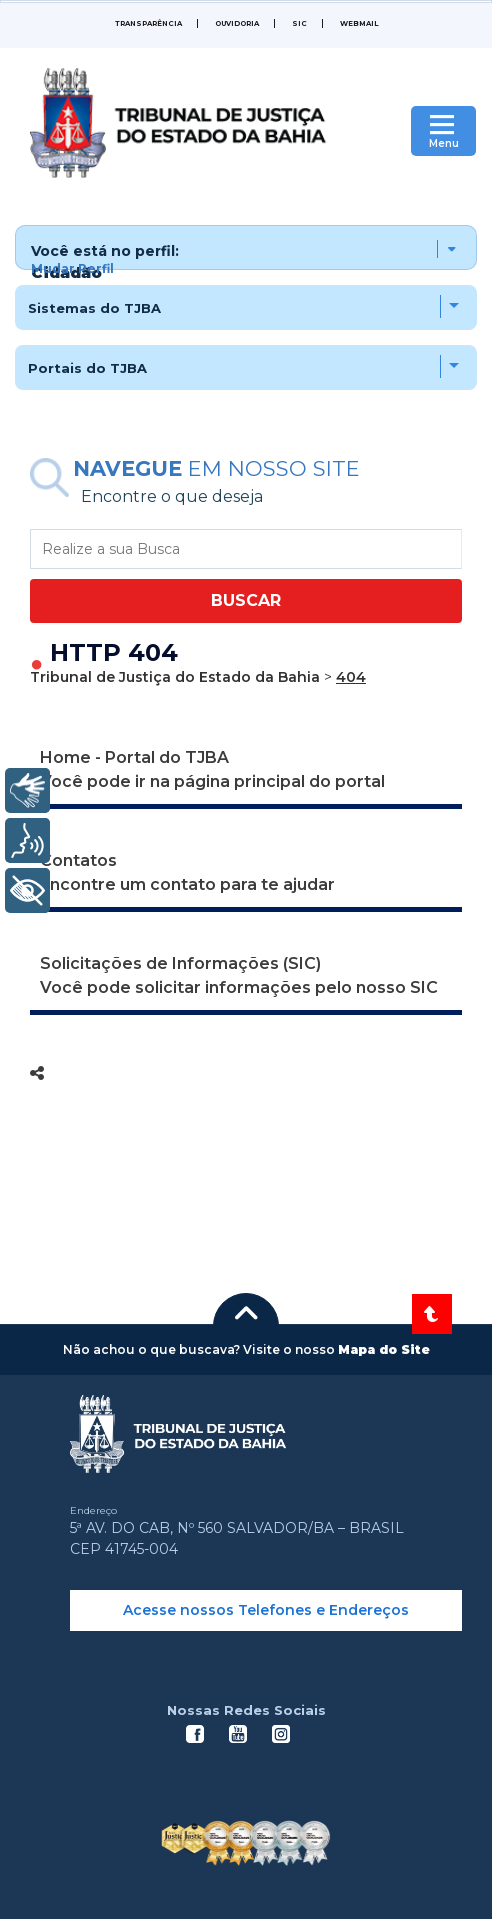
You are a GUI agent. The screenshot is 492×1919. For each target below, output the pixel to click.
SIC (299, 23)
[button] (246, 247)
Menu (444, 143)
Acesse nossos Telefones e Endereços (266, 1610)
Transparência (148, 23)
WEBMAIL (359, 23)
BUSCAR (246, 600)
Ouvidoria (237, 23)
